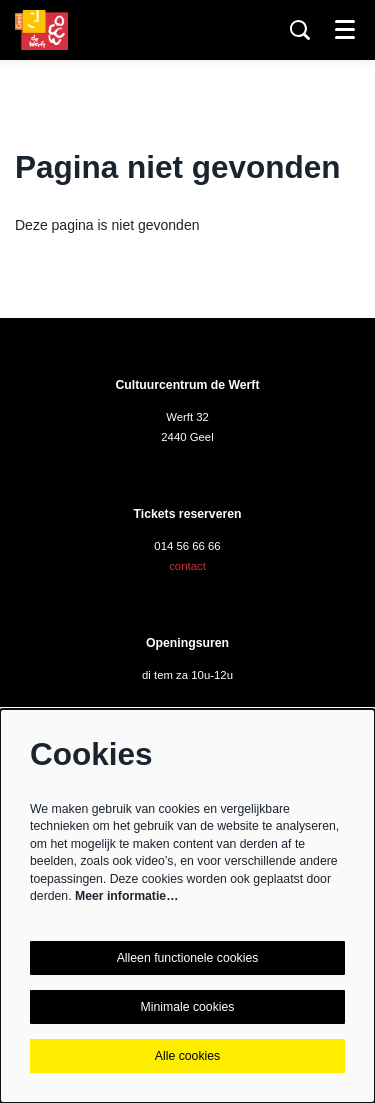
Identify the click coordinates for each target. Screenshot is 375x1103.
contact (187, 566)
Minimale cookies (188, 1007)
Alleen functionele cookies (188, 958)
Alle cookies (187, 1056)
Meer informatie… (126, 896)
